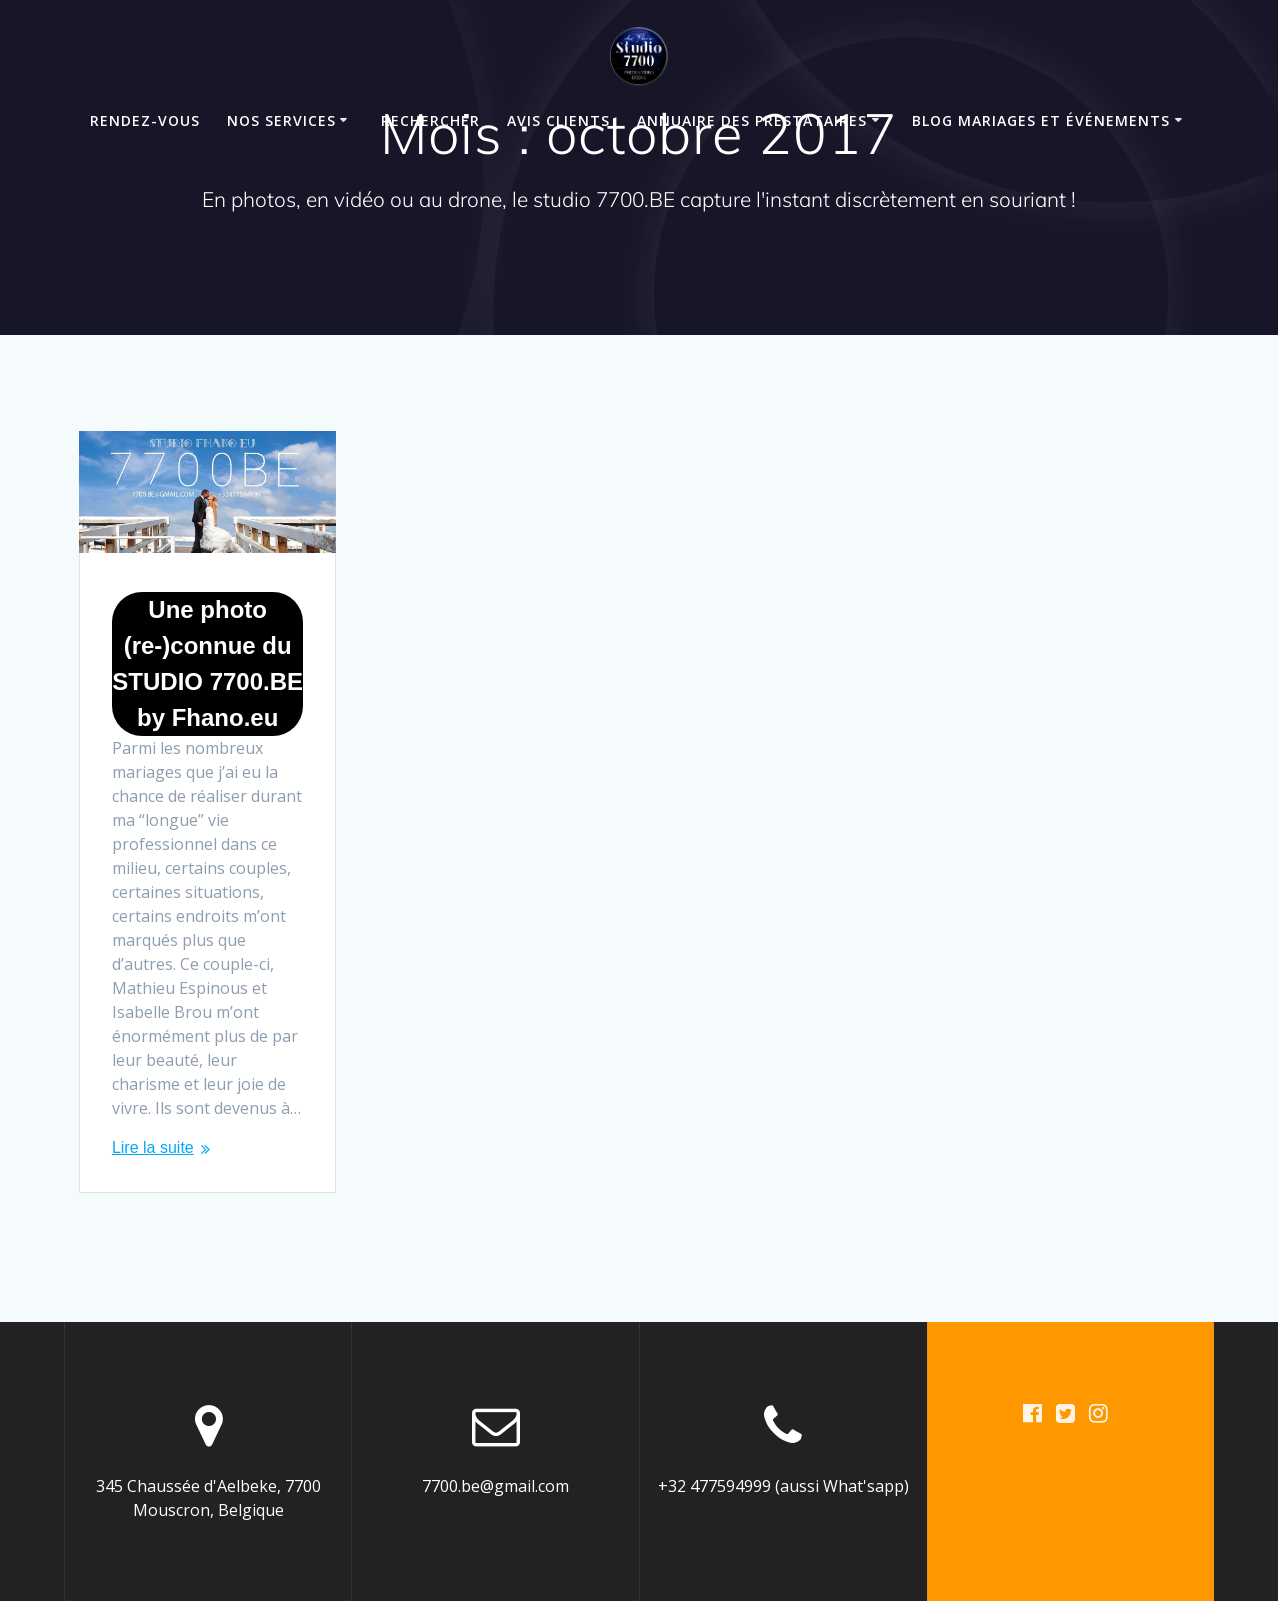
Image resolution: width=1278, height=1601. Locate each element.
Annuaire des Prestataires (752, 120)
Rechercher (430, 120)
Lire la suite (153, 1147)
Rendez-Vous (145, 120)
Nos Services (281, 120)
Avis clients (558, 120)
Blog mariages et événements (1041, 120)
